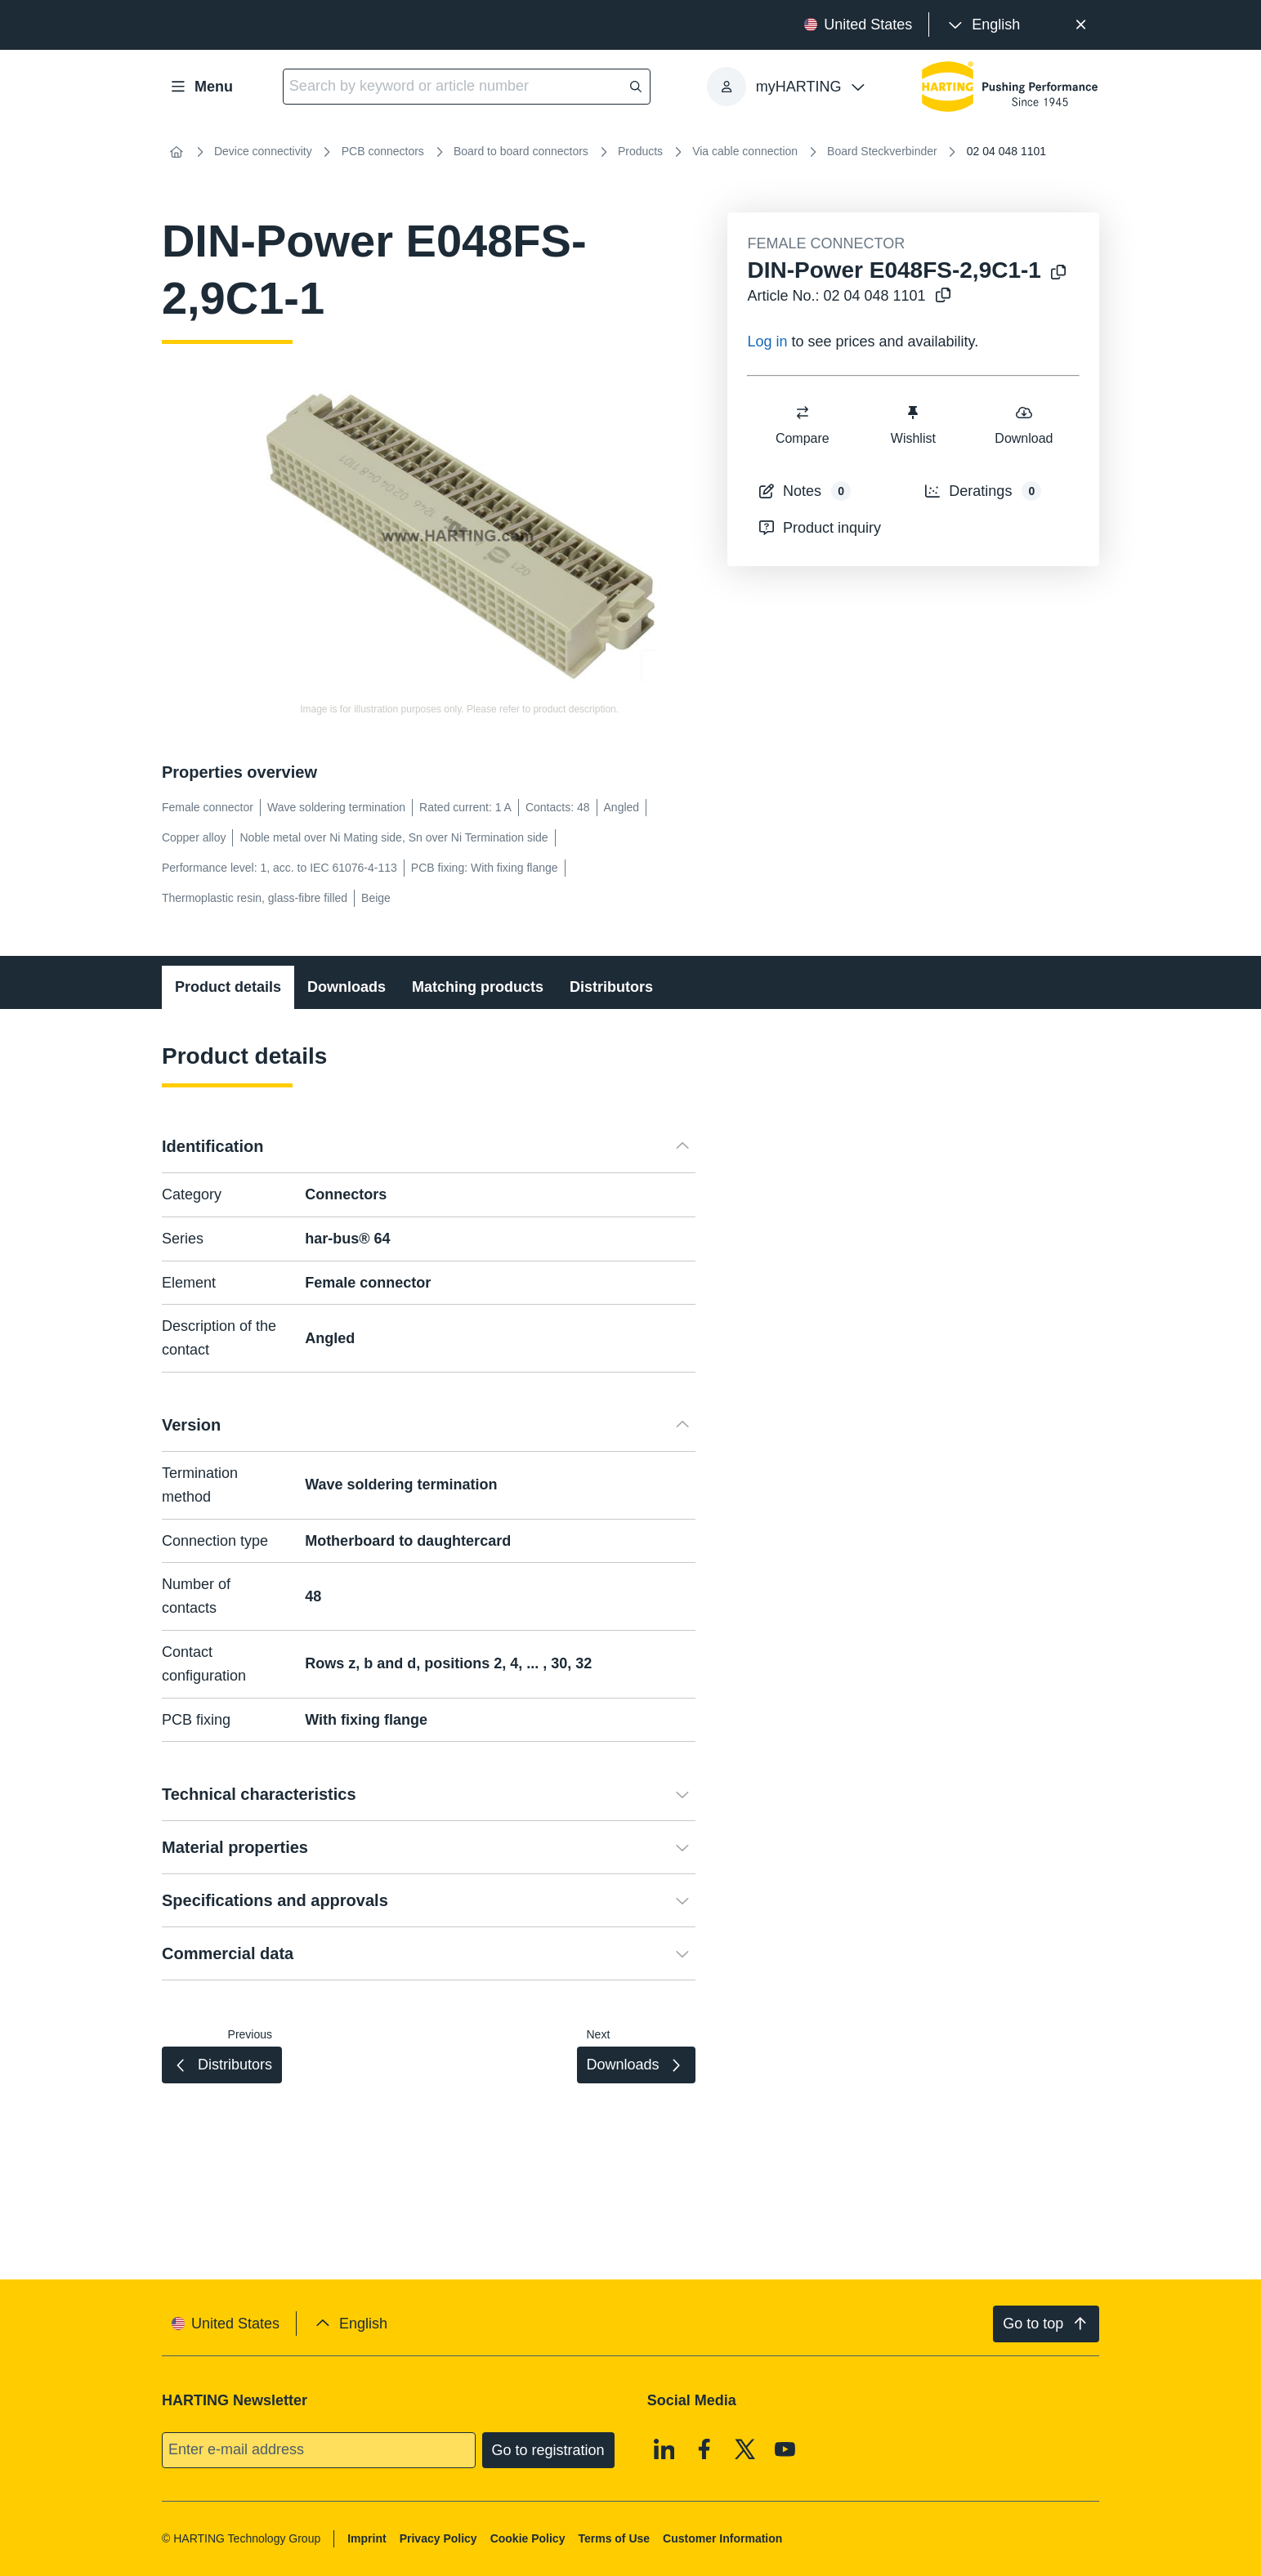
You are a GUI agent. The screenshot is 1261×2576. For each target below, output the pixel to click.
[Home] (176, 152)
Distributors (611, 987)
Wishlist (913, 424)
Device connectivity (263, 151)
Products (640, 151)
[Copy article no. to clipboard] (943, 296)
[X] (745, 2449)
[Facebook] (704, 2449)
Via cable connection (745, 151)
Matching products (477, 987)
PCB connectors (383, 151)
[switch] (803, 413)
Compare (802, 424)
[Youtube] (785, 2449)
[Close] (1080, 25)
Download (1024, 424)
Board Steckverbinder (882, 151)
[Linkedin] (664, 2449)
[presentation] (983, 25)
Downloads (346, 987)
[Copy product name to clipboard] (1058, 273)
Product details (228, 987)
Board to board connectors (521, 151)
